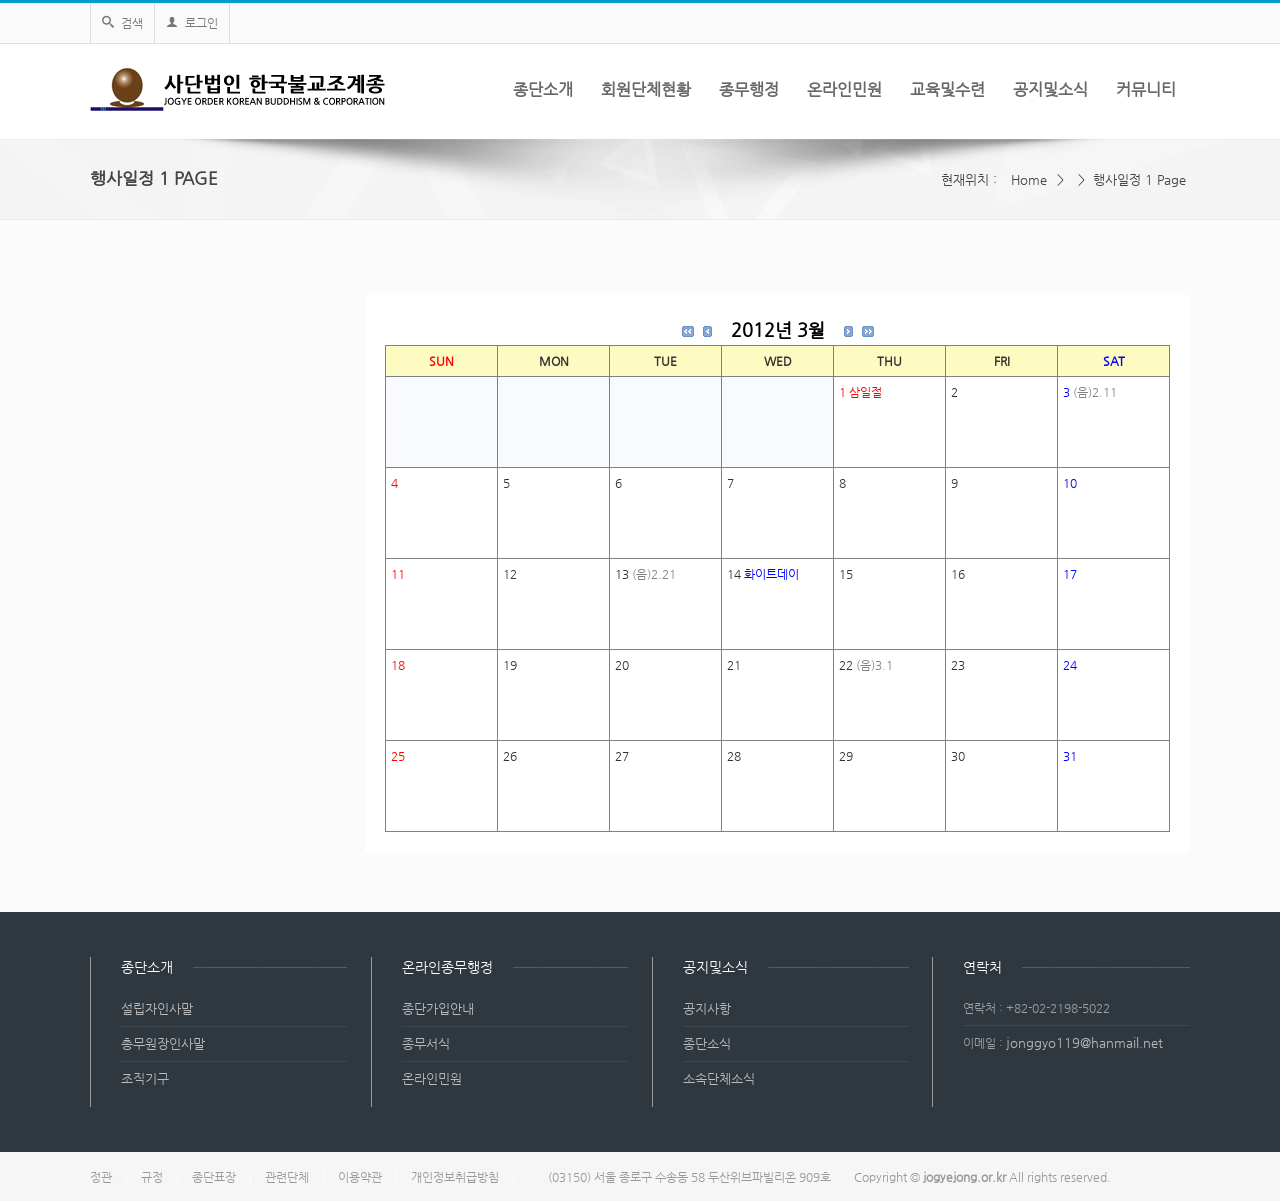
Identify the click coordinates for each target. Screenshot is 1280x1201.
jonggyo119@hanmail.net (1084, 1042)
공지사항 (707, 1008)
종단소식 (707, 1043)
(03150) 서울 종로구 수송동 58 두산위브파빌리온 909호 (689, 1177)
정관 (101, 1177)
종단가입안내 (438, 1008)
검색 (122, 23)
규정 (152, 1177)
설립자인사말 (157, 1008)
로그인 (192, 23)
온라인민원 (432, 1078)
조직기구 (145, 1078)
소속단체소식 (719, 1078)
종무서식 (426, 1043)
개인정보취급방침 (455, 1177)
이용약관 (360, 1177)
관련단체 (287, 1177)
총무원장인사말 (163, 1043)
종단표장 (214, 1177)
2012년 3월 (778, 329)
